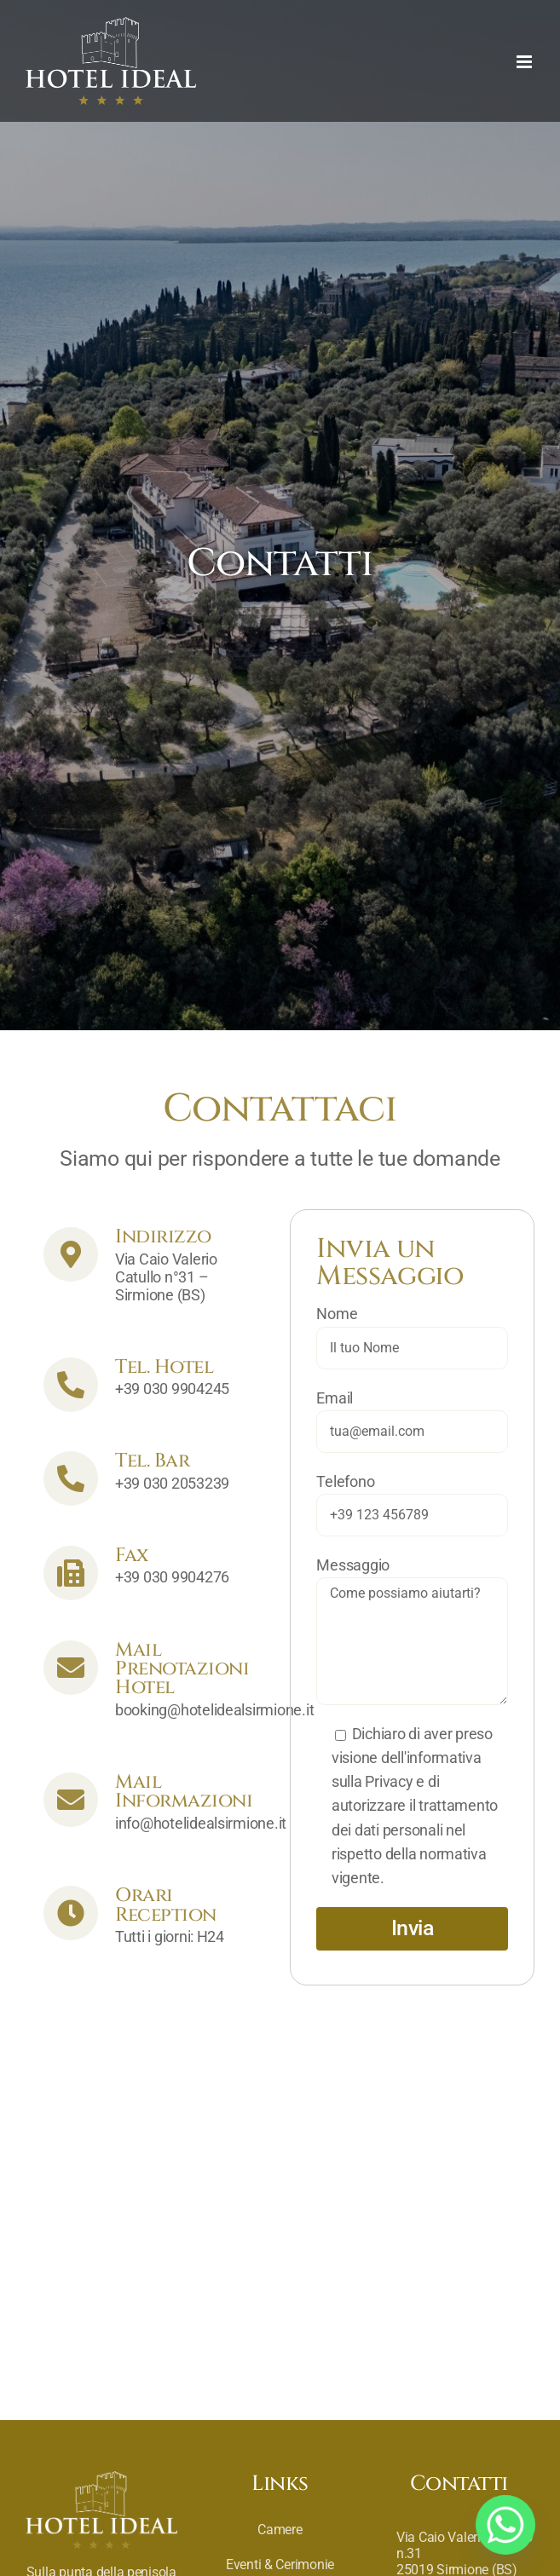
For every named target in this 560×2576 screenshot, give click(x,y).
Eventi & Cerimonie (280, 2564)
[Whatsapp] (505, 2525)
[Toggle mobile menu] (525, 62)
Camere (279, 2529)
